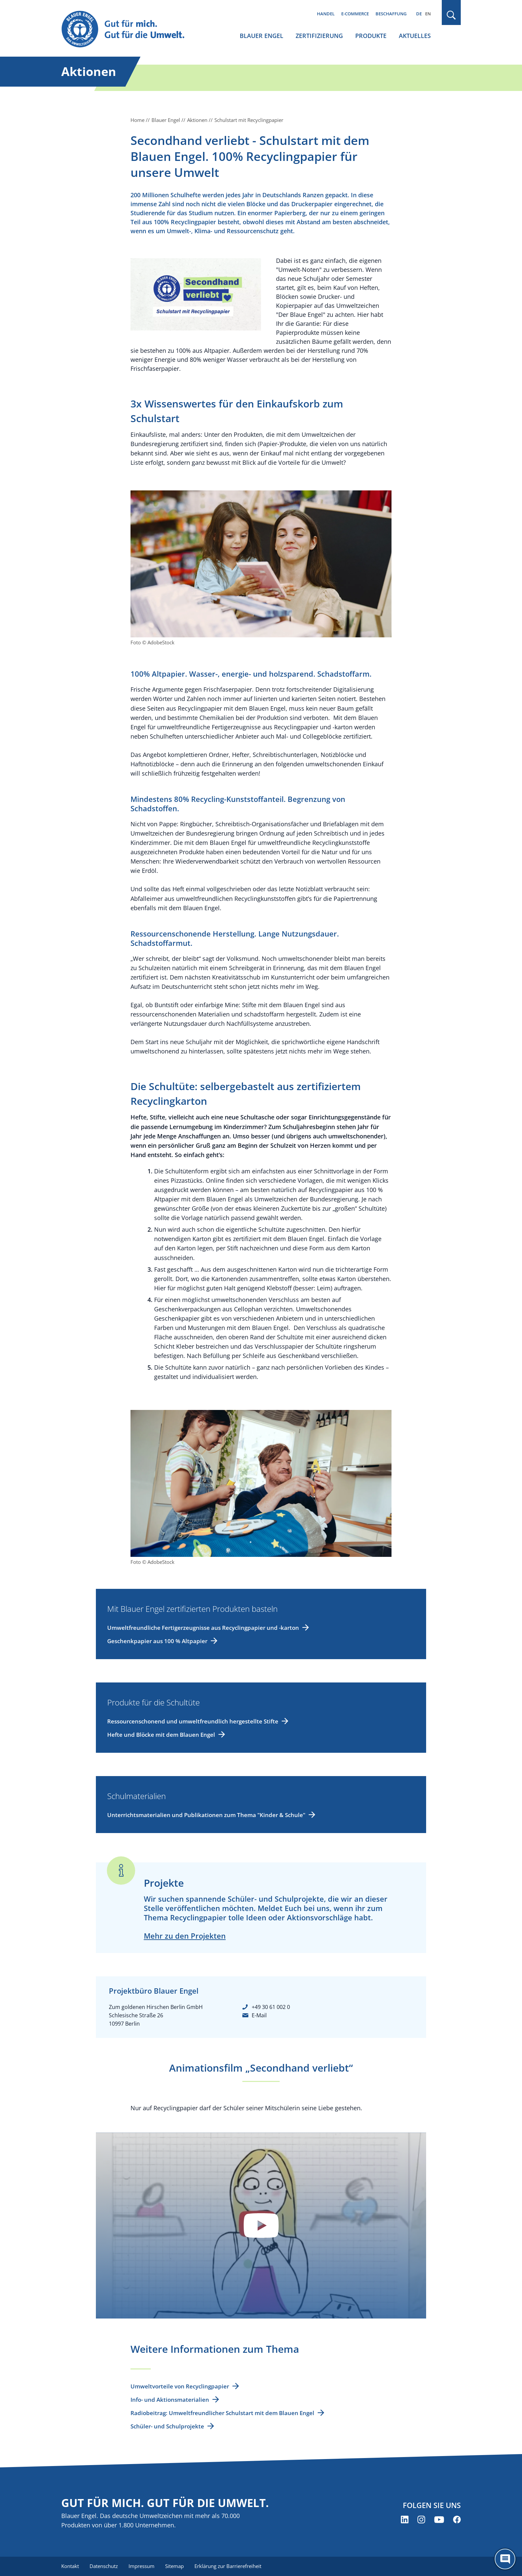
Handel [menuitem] (326, 14)
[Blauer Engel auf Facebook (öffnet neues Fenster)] (457, 2519)
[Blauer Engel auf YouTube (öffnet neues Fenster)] (439, 2519)
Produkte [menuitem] (371, 36)
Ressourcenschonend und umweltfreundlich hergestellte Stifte (192, 1721)
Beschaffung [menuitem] (391, 14)
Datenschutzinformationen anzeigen (261, 2225)
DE (419, 14)
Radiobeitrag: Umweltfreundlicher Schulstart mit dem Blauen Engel (222, 2413)
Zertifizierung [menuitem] (319, 36)
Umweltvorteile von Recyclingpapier (179, 2386)
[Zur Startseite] (129, 29)
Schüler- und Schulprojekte (167, 2426)
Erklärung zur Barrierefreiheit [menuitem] (227, 2566)
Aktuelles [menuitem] (415, 36)
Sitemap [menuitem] (174, 2566)
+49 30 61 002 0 (271, 2007)
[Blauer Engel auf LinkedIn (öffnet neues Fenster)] (404, 2519)
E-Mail (259, 2015)
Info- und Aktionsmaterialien (169, 2399)
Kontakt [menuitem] (70, 2566)
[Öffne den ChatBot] (505, 2559)
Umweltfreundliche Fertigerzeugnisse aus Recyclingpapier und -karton (203, 1627)
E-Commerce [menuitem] (355, 14)
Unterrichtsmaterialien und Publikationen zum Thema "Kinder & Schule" (206, 1815)
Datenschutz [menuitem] (104, 2566)
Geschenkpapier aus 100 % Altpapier (157, 1641)
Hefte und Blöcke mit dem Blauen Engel (161, 1734)
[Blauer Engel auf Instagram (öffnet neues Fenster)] (421, 2519)
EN (428, 14)
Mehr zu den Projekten (185, 1936)
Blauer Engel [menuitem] (261, 36)
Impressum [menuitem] (141, 2566)
